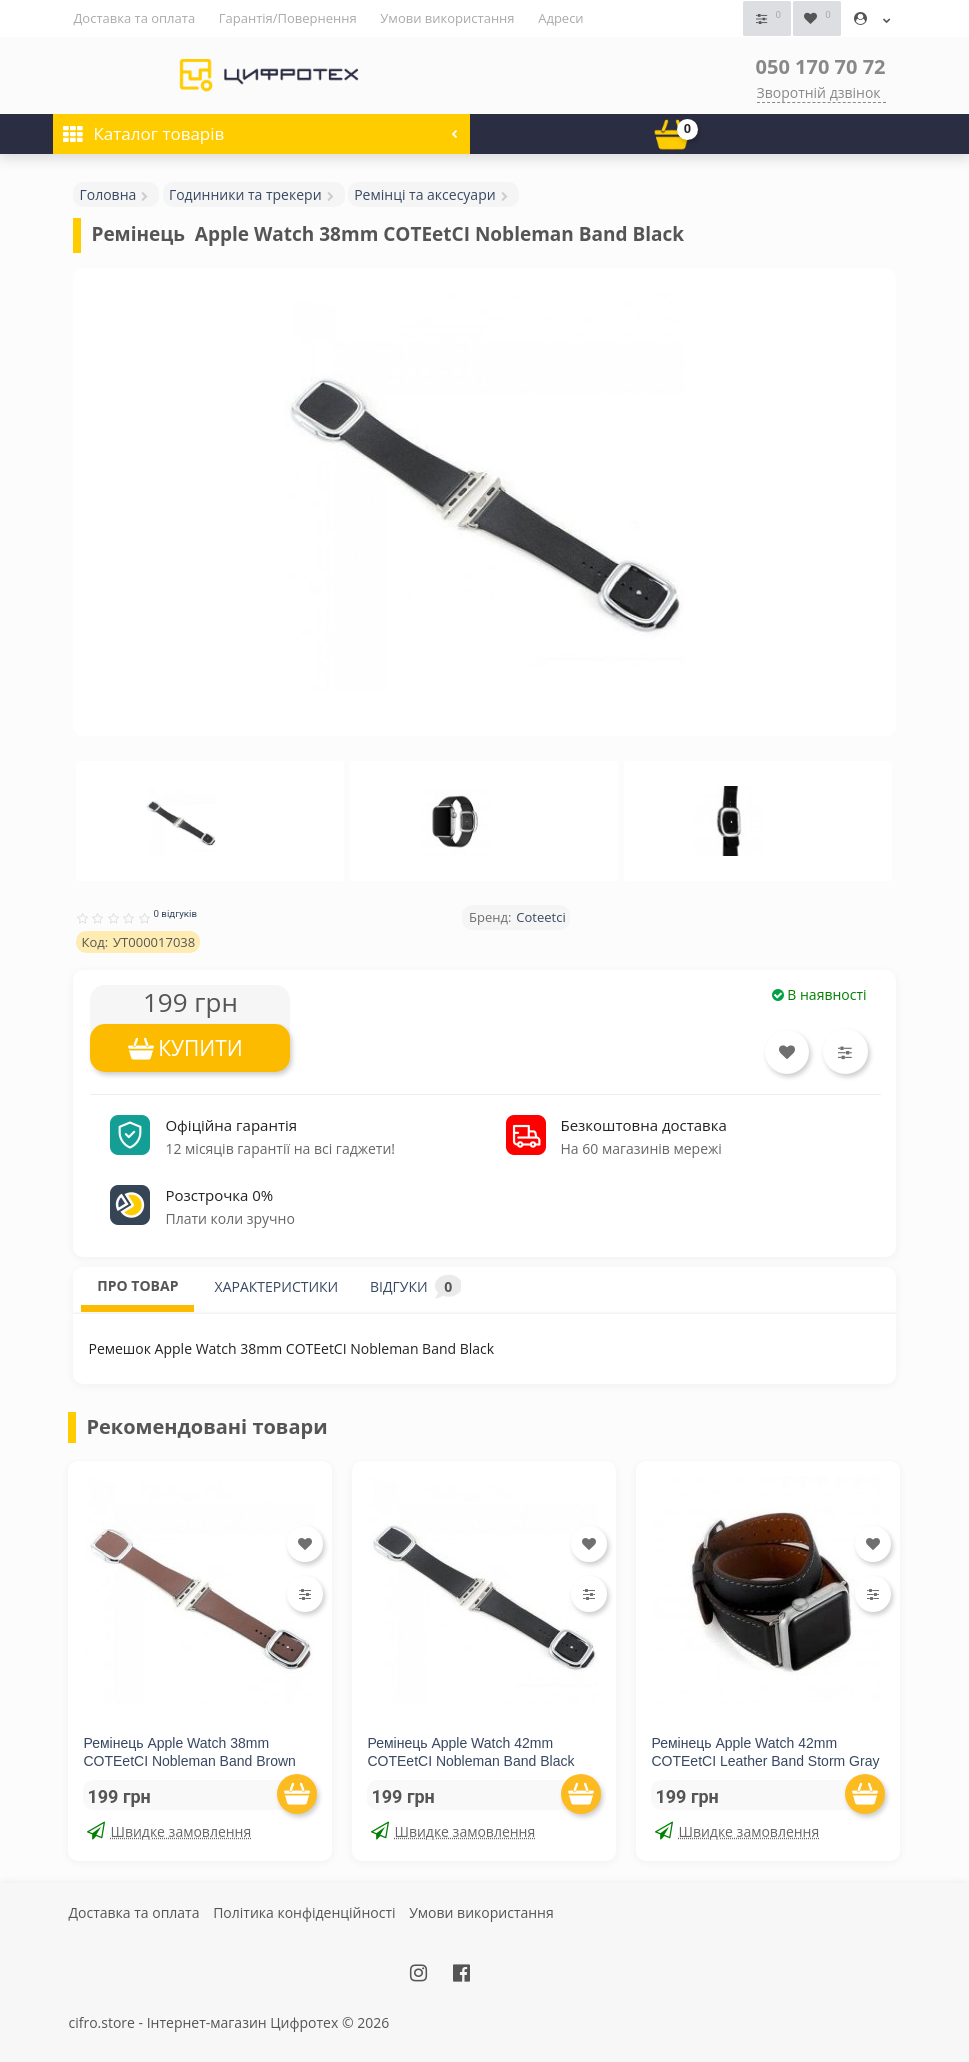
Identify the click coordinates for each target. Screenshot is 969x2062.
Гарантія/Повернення (288, 18)
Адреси (560, 18)
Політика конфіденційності (304, 1911)
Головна (107, 193)
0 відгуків (175, 913)
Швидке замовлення (169, 1830)
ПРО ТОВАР (137, 1284)
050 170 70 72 (821, 65)
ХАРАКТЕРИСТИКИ (277, 1285)
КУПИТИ (200, 1048)
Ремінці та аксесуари (424, 193)
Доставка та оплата (134, 18)
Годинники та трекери (245, 193)
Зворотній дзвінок (819, 91)
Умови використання (447, 18)
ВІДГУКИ (415, 1285)
